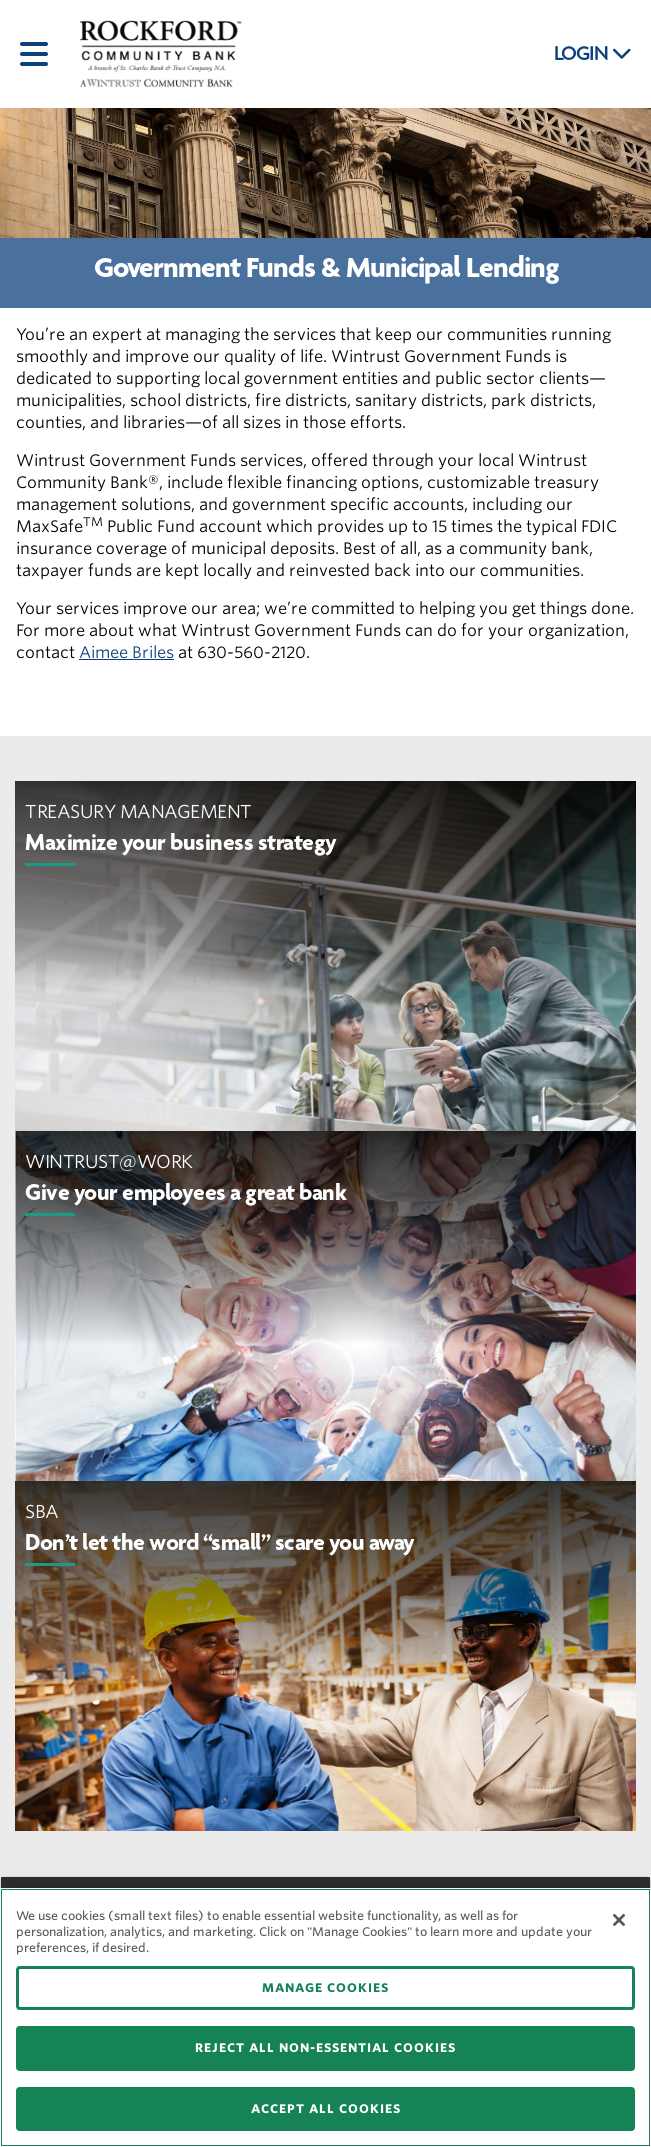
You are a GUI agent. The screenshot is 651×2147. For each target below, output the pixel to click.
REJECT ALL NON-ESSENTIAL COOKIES (325, 2047)
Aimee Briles (126, 652)
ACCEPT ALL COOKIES (326, 2108)
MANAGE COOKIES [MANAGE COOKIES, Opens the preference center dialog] (325, 1987)
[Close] (619, 1920)
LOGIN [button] (593, 54)
